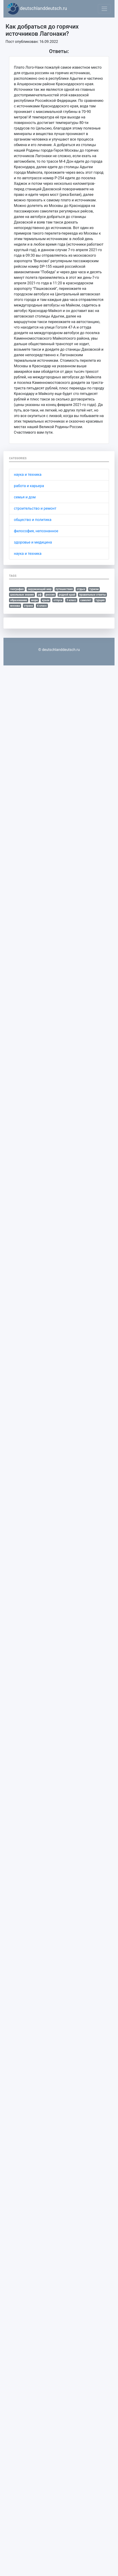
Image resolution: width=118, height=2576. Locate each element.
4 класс (42, 605)
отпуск (57, 600)
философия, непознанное (36, 531)
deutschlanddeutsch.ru (37, 9)
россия (50, 594)
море (34, 600)
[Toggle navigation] (104, 8)
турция (100, 600)
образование (18, 600)
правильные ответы (92, 594)
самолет (85, 600)
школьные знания (22, 594)
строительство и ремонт (35, 508)
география (17, 589)
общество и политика (32, 520)
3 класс (71, 600)
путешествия (64, 589)
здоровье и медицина (33, 542)
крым (46, 600)
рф (40, 594)
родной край (67, 594)
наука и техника (27, 474)
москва (15, 605)
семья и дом (25, 497)
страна (28, 605)
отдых (81, 589)
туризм (94, 589)
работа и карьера (29, 486)
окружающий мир (40, 589)
